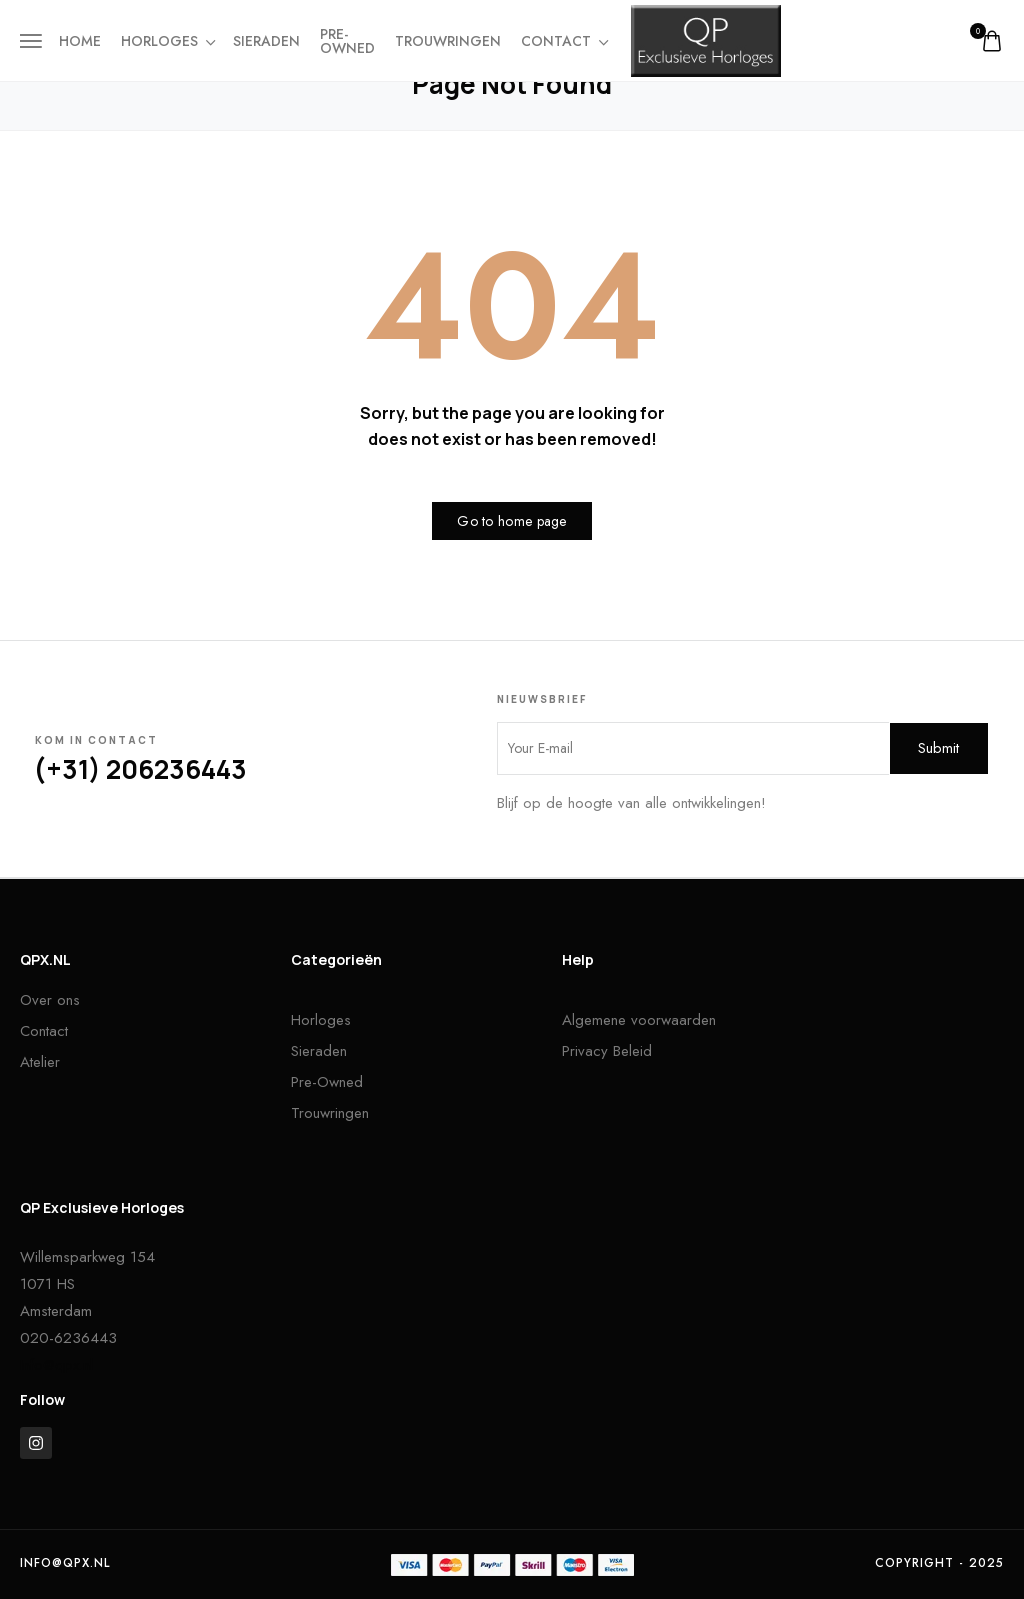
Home (80, 41)
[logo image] (706, 39)
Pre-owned (347, 41)
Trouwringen (448, 41)
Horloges (167, 41)
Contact (563, 41)
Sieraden (266, 41)
